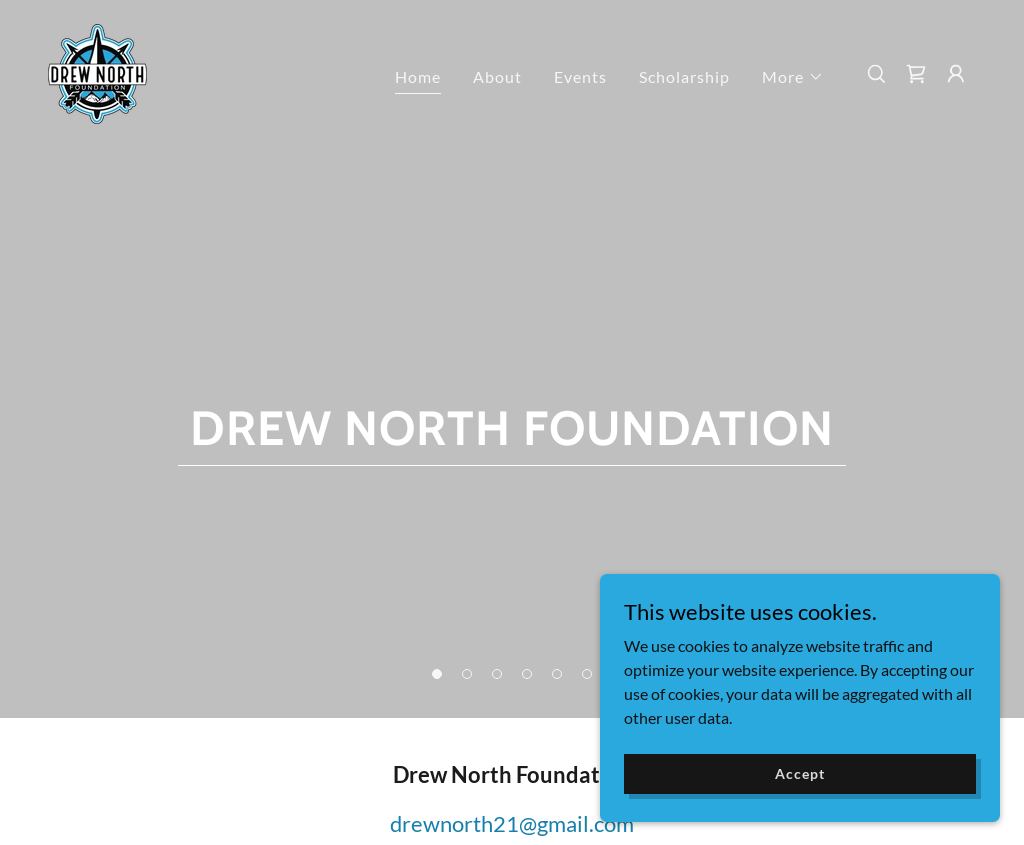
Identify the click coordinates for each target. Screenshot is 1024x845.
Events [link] (580, 76)
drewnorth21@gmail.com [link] (512, 823)
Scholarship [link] (684, 76)
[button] (793, 77)
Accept (799, 773)
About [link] (497, 76)
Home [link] (418, 76)
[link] (97, 71)
